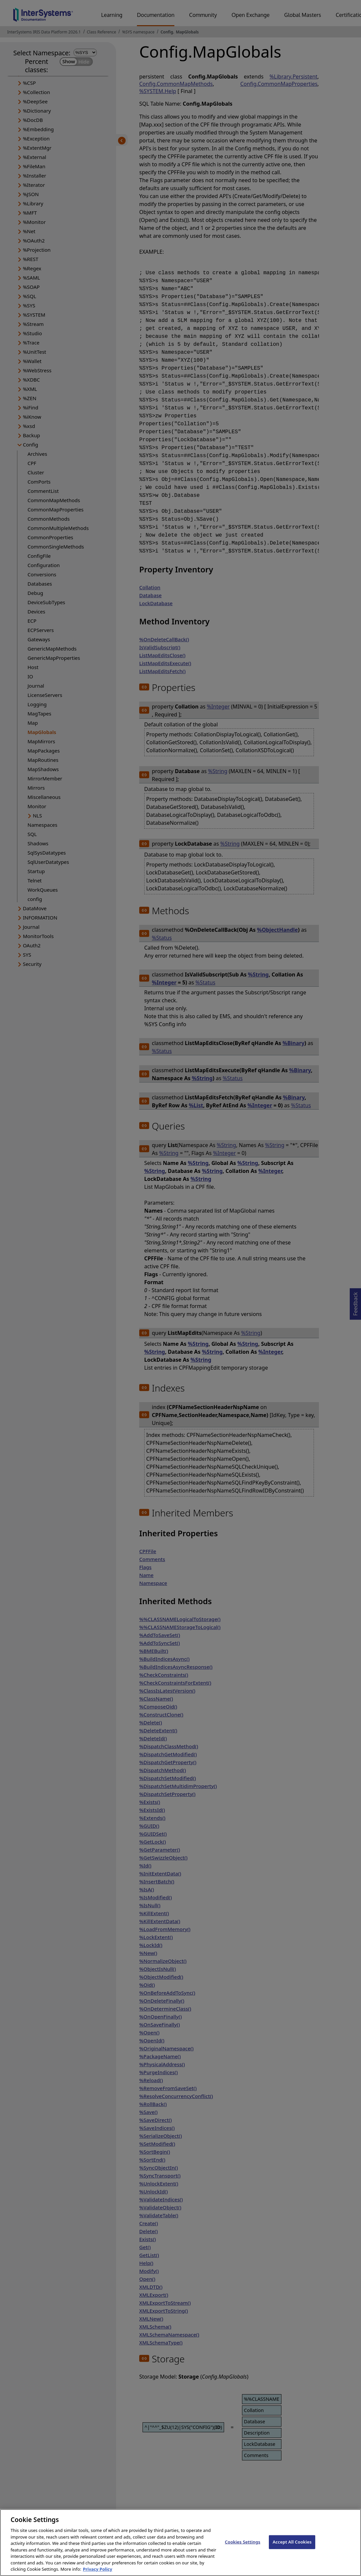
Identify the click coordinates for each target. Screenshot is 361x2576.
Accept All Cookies (292, 2548)
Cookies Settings (242, 2548)
